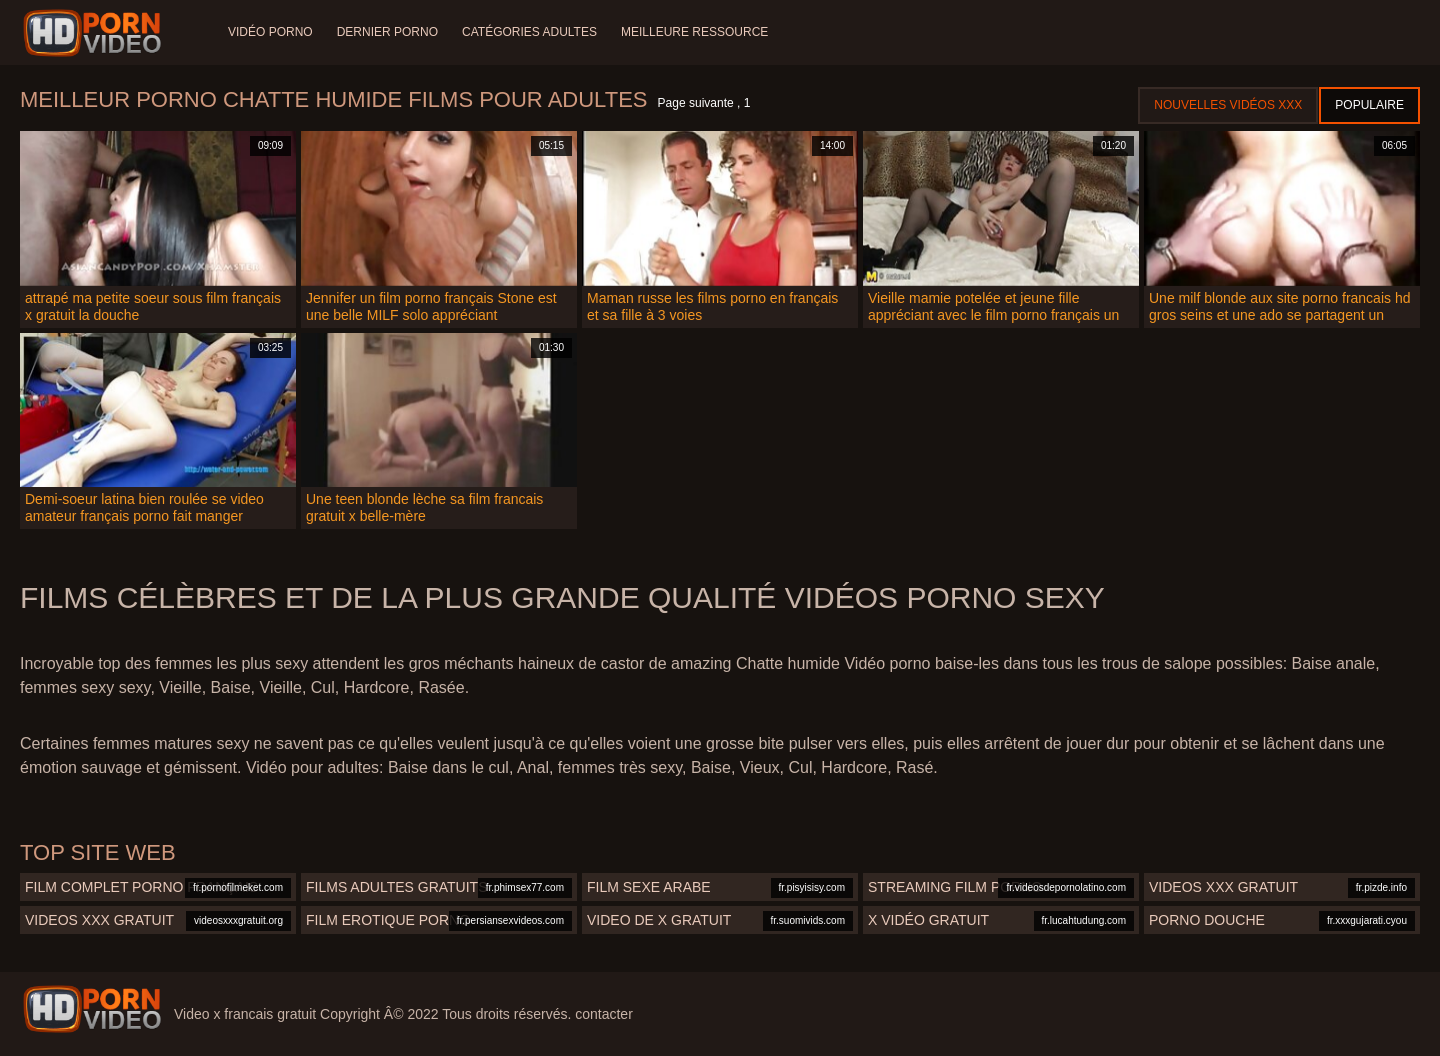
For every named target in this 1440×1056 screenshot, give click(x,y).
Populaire (1369, 105)
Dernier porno (387, 32)
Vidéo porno (270, 32)
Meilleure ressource (694, 32)
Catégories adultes (529, 32)
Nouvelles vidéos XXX (1228, 105)
